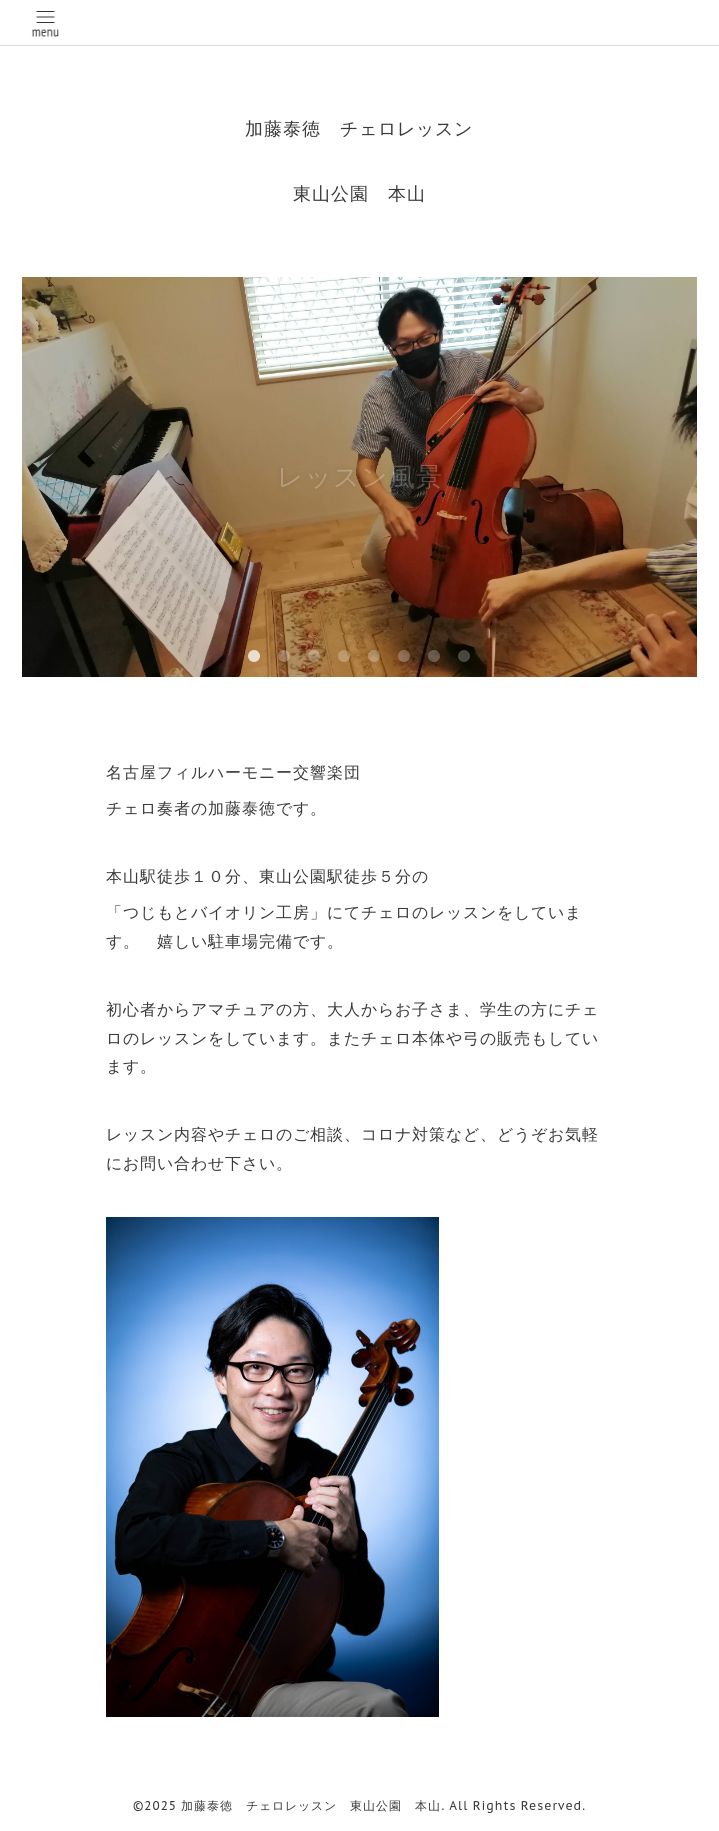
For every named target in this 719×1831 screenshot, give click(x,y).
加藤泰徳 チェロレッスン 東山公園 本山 (311, 1805)
